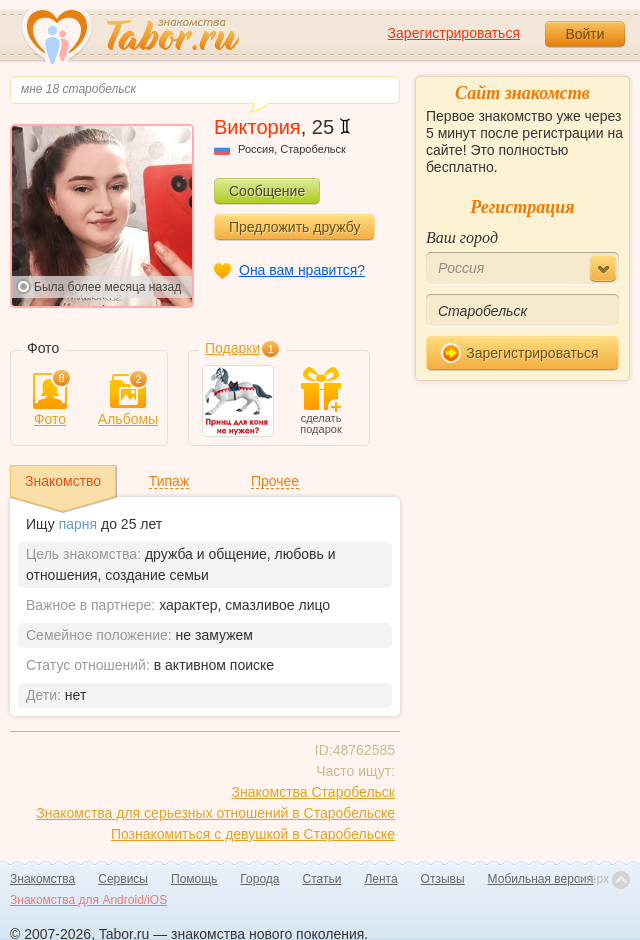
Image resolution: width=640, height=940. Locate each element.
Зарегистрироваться (454, 33)
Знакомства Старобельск (313, 792)
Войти (584, 34)
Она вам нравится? (302, 270)
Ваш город (462, 237)
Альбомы (128, 400)
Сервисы (123, 879)
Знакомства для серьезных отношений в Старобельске (215, 813)
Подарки (232, 348)
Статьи (322, 879)
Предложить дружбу (294, 227)
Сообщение (267, 191)
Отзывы (443, 879)
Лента (380, 879)
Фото (50, 400)
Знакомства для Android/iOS (88, 900)
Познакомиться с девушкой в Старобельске (253, 834)
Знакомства (42, 879)
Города (259, 879)
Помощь (194, 879)
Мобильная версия (541, 879)
